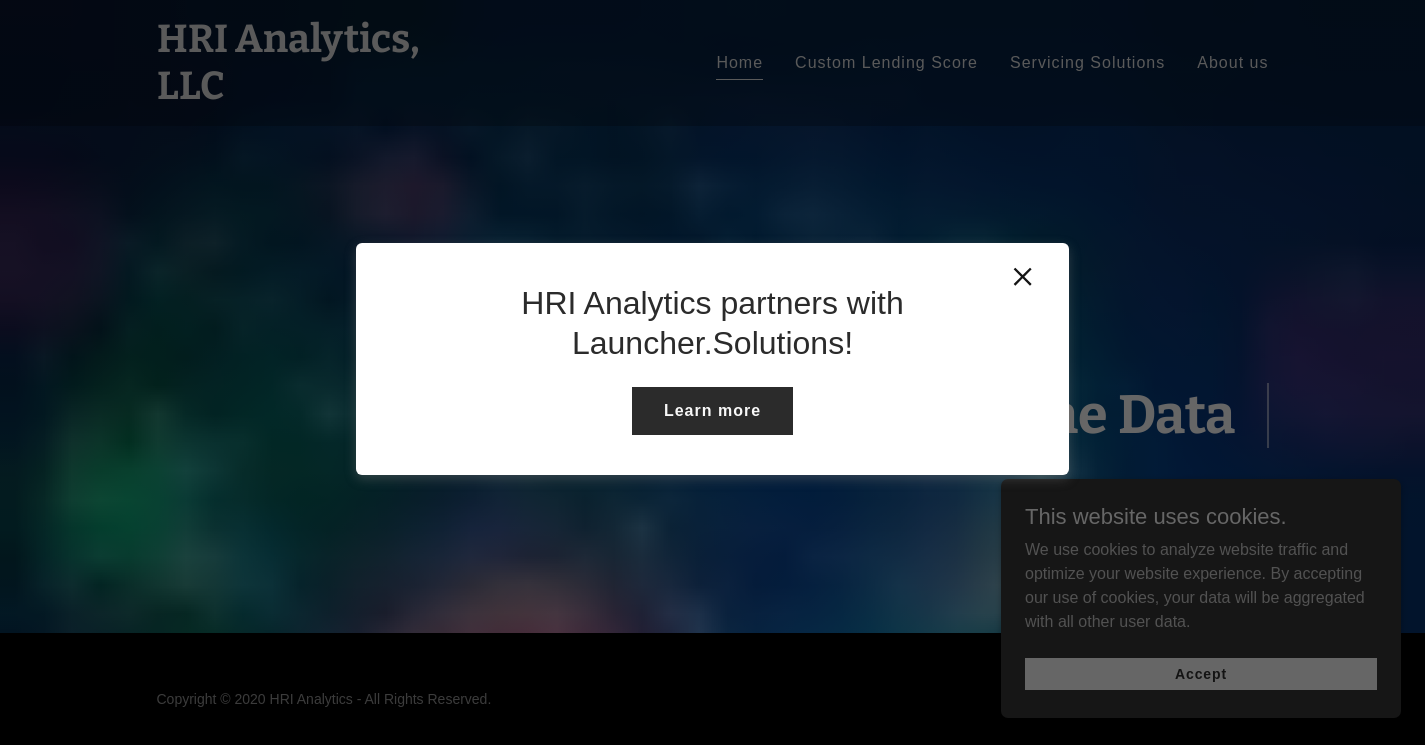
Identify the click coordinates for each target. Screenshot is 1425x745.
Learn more (712, 410)
